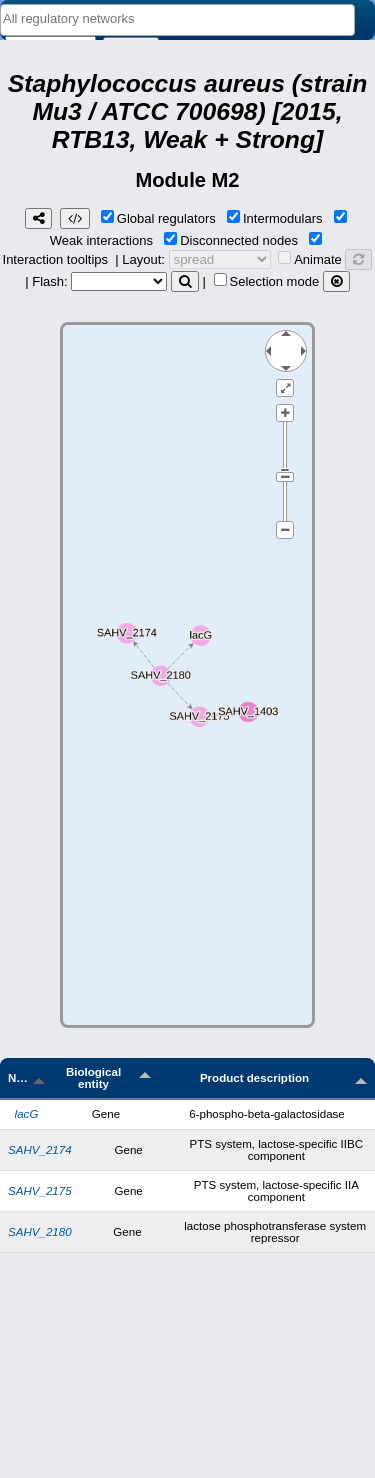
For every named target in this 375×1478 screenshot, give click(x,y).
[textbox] (177, 18)
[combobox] (177, 20)
